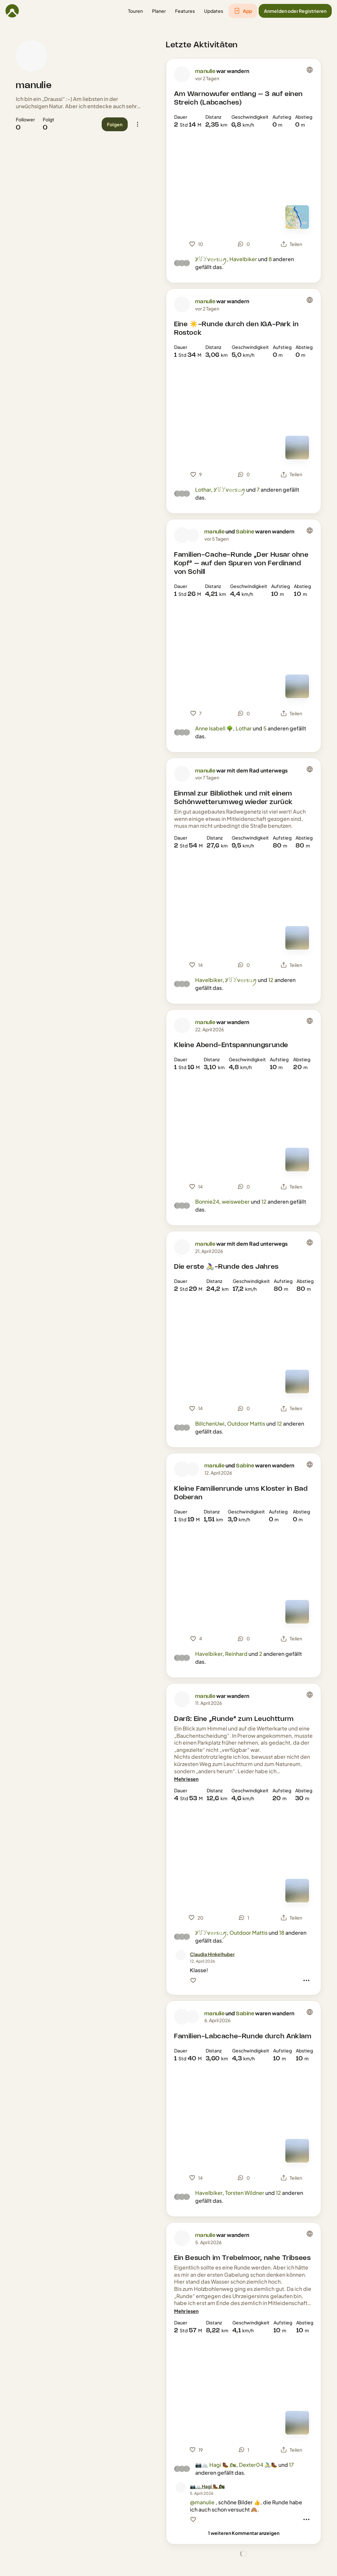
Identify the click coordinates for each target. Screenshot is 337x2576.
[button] (135, 11)
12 (270, 979)
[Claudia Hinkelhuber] (212, 1954)
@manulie (202, 2502)
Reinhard (236, 1653)
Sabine (245, 531)
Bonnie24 (207, 1201)
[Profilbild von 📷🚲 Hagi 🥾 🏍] (180, 2487)
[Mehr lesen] (186, 1779)
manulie (34, 85)
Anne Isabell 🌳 (214, 728)
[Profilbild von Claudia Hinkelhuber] (180, 1955)
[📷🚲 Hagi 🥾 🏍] (207, 2486)
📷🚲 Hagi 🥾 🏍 (215, 2464)
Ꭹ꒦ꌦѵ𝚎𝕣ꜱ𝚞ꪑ (211, 259)
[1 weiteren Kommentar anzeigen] (243, 2533)
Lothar (203, 489)
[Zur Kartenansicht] (297, 217)
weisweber (236, 1201)
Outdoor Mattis (246, 1423)
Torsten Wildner (244, 2192)
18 (281, 1932)
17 (291, 2464)
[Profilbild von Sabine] (192, 535)
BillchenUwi (209, 1423)
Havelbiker (243, 259)
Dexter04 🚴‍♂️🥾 (258, 2464)
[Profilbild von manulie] (31, 56)
